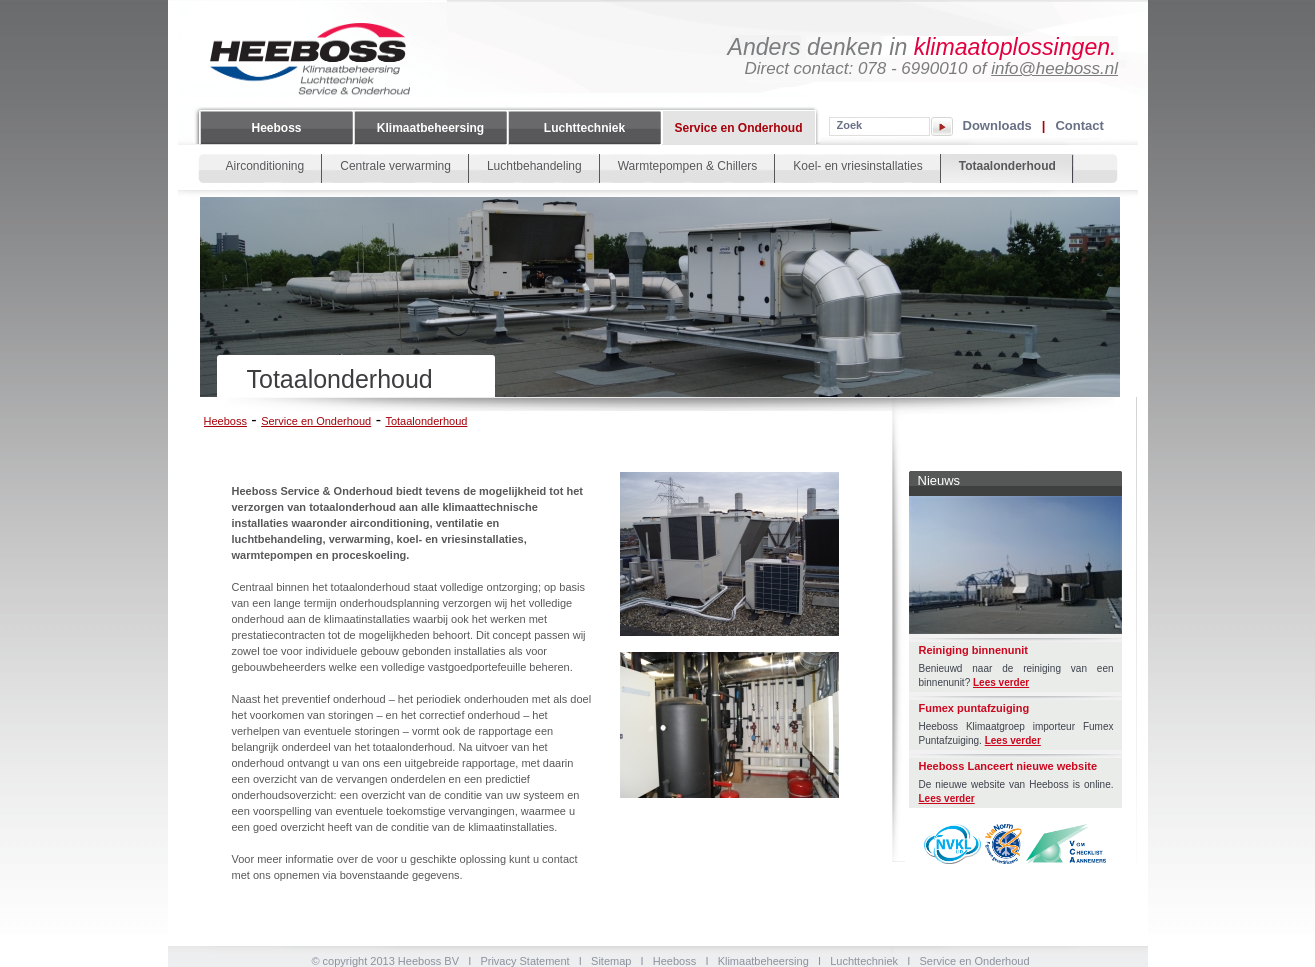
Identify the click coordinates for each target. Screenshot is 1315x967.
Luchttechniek (584, 128)
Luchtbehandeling (534, 166)
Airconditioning (265, 166)
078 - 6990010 (913, 68)
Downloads (997, 125)
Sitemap (611, 961)
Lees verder (1001, 682)
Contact (1079, 125)
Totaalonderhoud (1007, 166)
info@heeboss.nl (1054, 68)
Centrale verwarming (395, 166)
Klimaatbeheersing (430, 128)
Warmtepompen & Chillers (688, 166)
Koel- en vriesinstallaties (857, 166)
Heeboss (276, 128)
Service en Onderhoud (738, 128)
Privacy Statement (524, 961)
